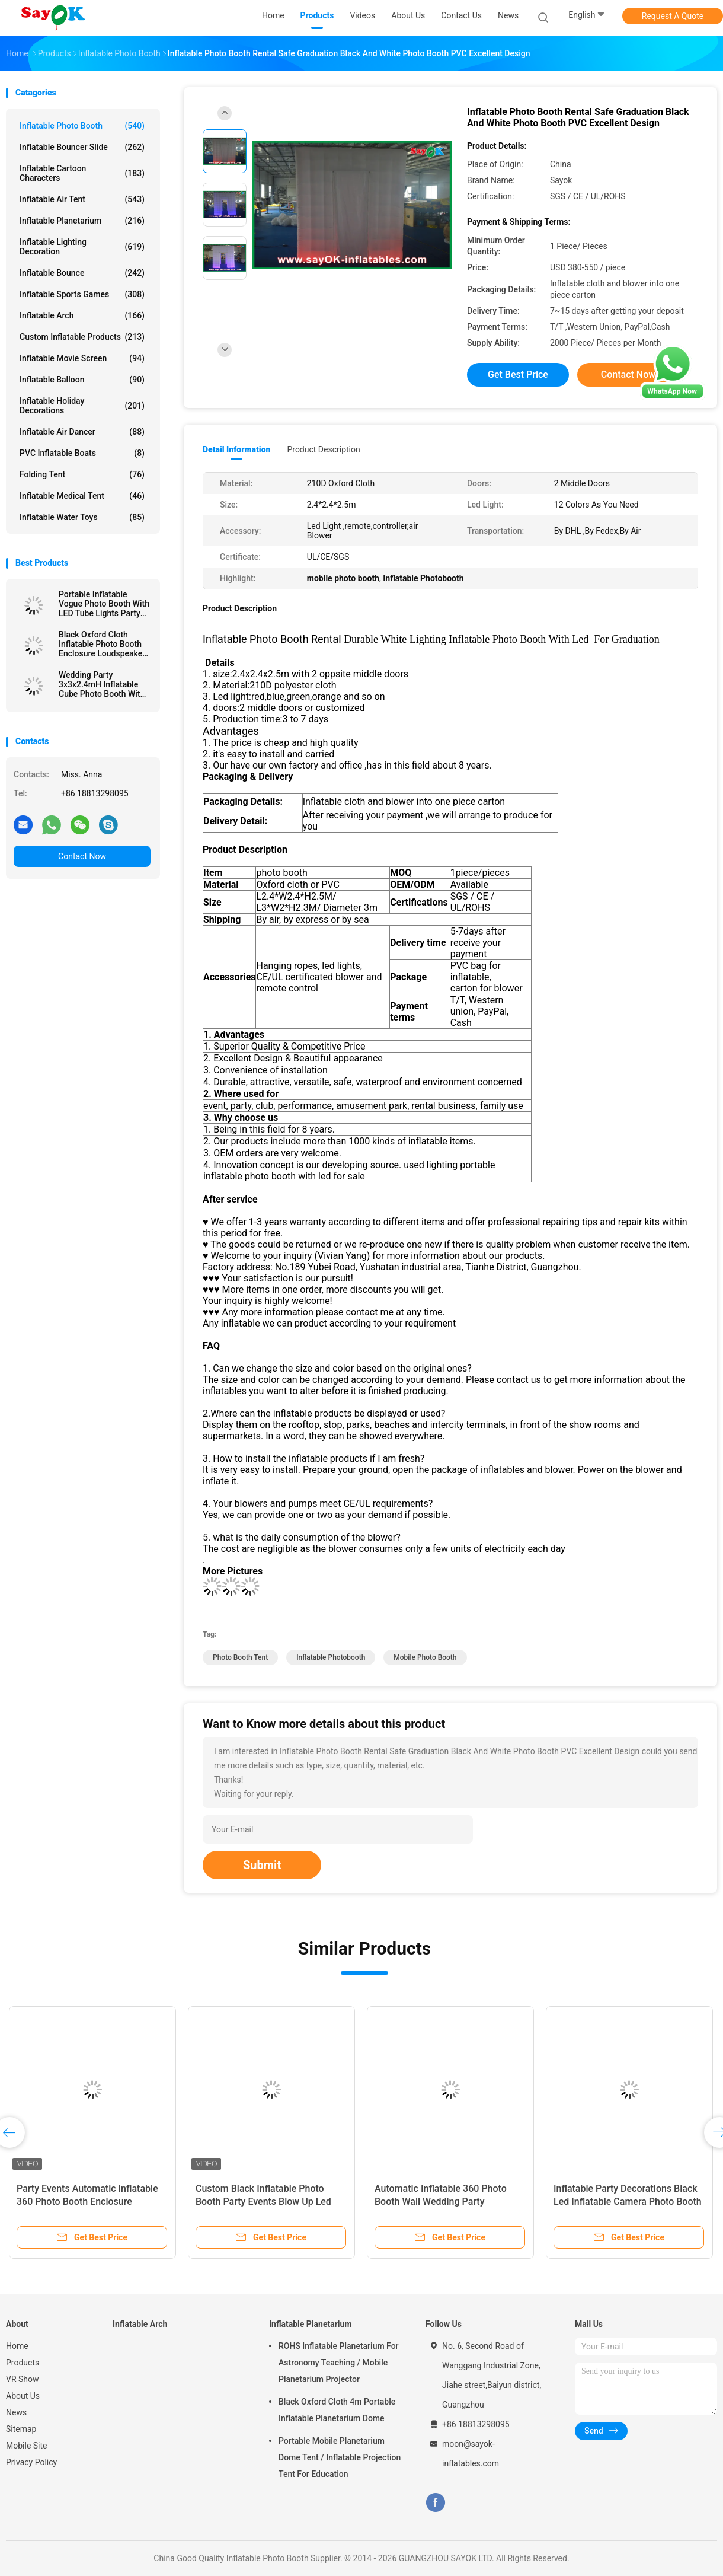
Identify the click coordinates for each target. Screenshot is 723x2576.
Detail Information (236, 449)
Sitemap (21, 2429)
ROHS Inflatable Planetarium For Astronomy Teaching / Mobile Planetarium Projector (339, 2362)
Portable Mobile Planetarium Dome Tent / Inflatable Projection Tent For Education (340, 2457)
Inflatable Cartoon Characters (82, 173)
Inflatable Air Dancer (82, 432)
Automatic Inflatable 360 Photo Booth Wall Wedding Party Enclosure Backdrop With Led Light (448, 2201)
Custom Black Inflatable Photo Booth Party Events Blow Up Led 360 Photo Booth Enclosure (263, 2201)
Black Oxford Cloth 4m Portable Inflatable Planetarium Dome (337, 2410)
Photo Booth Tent (240, 1657)
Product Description (323, 449)
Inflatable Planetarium (82, 221)
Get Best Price (518, 374)
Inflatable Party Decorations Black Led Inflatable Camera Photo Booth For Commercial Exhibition (628, 2201)
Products (22, 2362)
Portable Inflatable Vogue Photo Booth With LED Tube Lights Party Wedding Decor (104, 603)
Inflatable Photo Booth (82, 126)
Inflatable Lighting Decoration (82, 246)
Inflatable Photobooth (330, 1657)
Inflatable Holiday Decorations (82, 405)
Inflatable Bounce (82, 273)
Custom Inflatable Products (82, 337)
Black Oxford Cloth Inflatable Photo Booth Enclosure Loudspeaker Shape (102, 644)
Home (17, 2346)
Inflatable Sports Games (82, 294)
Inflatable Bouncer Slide (82, 147)
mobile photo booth (425, 1657)
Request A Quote (672, 16)
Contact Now (82, 856)
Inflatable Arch (82, 315)
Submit (262, 1865)
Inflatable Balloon (82, 379)
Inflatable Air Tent (82, 199)
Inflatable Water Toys (82, 517)
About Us (23, 2395)
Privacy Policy (31, 2462)
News (16, 2412)
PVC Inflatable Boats (82, 453)
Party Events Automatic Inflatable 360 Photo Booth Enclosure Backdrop (87, 2201)
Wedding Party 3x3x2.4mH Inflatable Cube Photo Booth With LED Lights (102, 684)
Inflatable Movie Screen (82, 358)
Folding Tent (82, 474)
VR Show (22, 2379)
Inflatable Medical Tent (82, 496)
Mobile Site (26, 2445)
